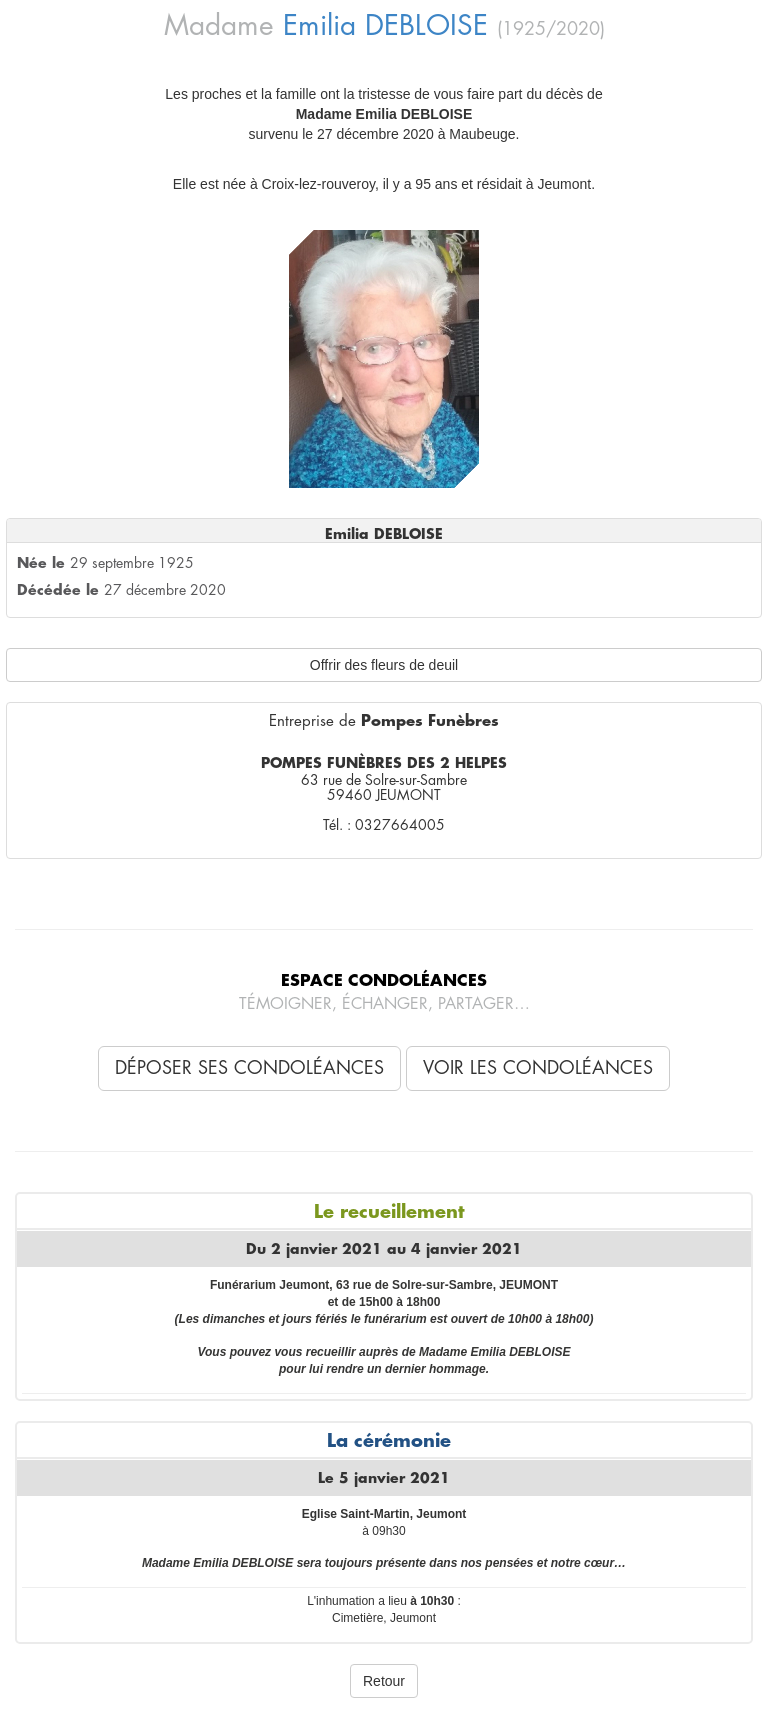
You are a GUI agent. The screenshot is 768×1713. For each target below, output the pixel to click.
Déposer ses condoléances (249, 1068)
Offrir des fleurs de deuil (384, 665)
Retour (384, 1681)
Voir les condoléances (538, 1068)
